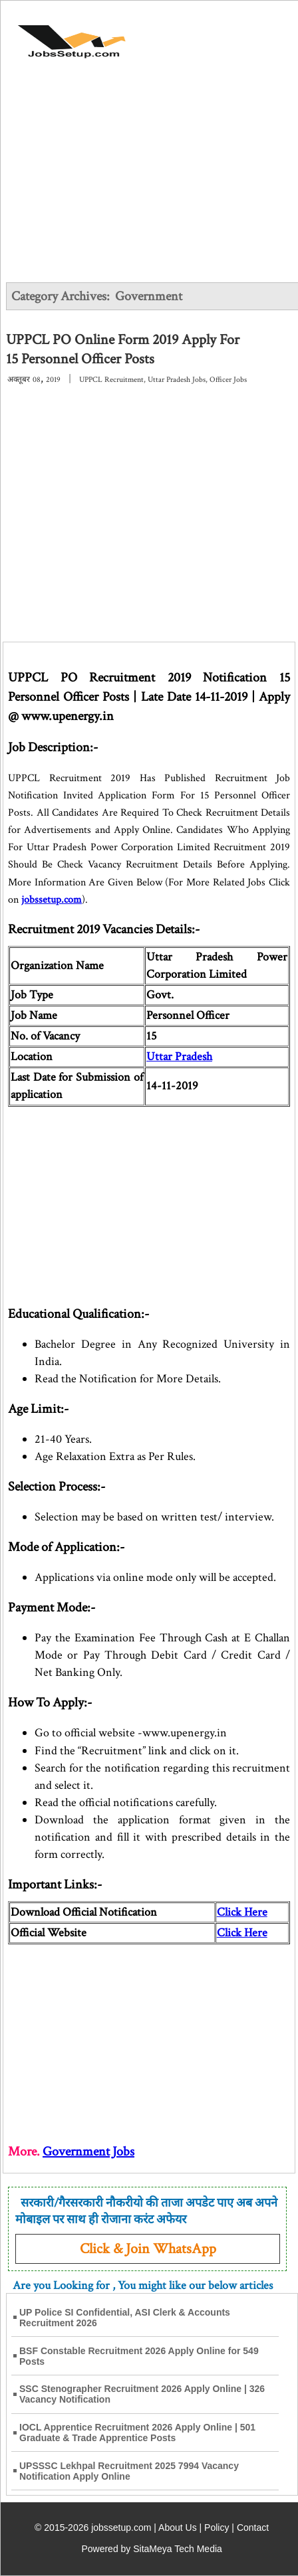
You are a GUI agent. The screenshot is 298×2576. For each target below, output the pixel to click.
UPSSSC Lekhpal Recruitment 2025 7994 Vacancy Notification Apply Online (129, 2471)
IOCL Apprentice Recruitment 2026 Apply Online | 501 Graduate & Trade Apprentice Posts (137, 2432)
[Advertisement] (148, 181)
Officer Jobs (228, 380)
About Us (177, 2527)
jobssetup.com (51, 900)
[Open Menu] (245, 34)
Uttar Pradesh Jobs (177, 380)
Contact (253, 2527)
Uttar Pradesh (179, 1056)
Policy (216, 2527)
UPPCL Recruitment (111, 380)
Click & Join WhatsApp (148, 2248)
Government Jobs (88, 2151)
